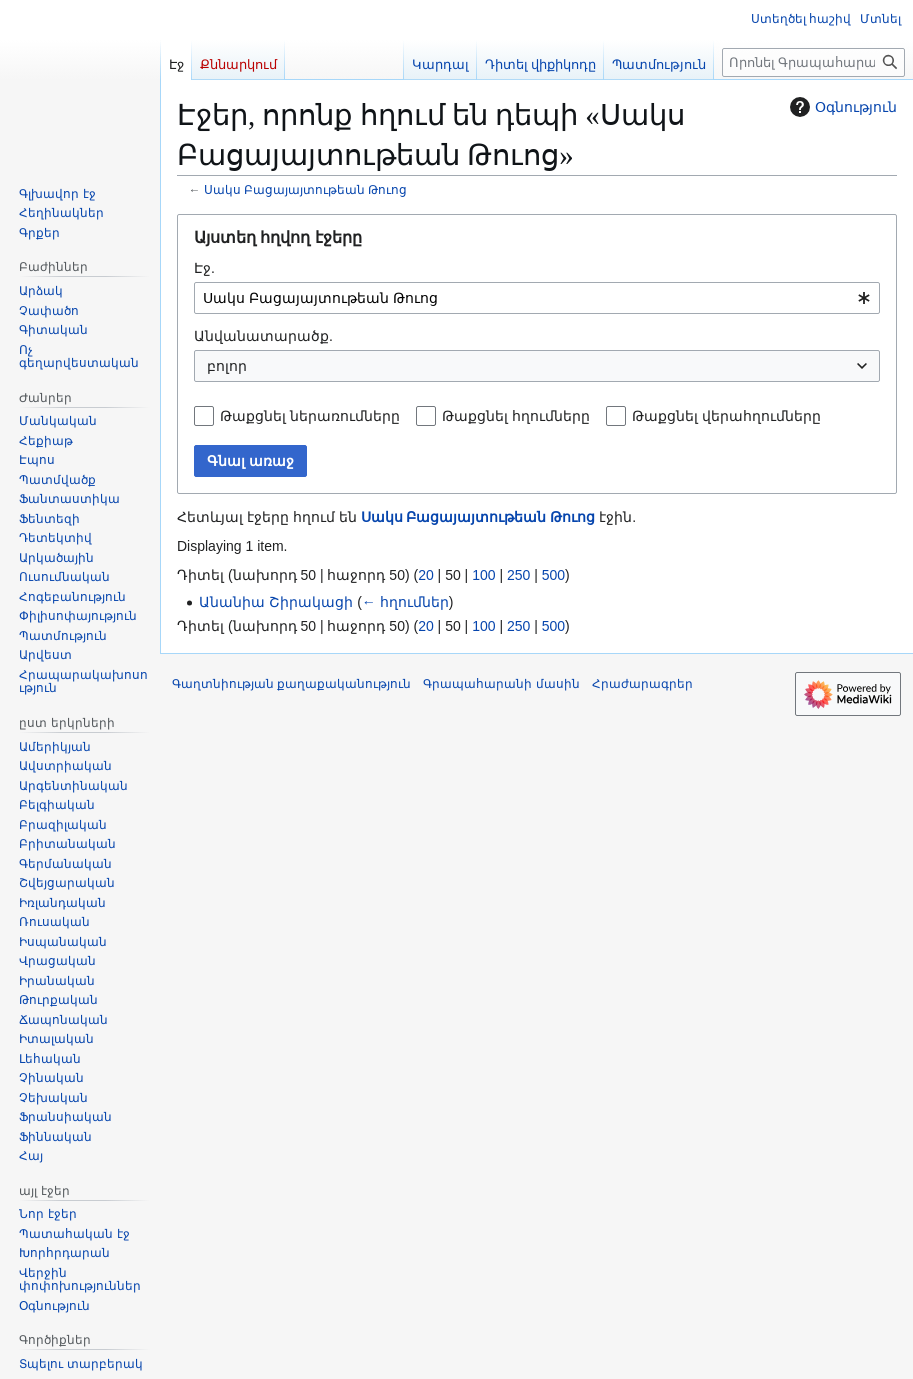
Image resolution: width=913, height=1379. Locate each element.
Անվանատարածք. (263, 336)
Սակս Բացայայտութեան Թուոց (306, 189)
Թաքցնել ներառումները (310, 416)
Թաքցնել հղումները (516, 416)
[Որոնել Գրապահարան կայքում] (813, 62)
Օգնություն (841, 107)
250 (518, 575)
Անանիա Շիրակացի (276, 602)
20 (426, 575)
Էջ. (204, 268)
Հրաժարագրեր (642, 684)
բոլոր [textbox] (227, 366)
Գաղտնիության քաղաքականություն (291, 684)
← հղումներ (405, 602)
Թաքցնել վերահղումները (726, 416)
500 (553, 575)
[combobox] (537, 298)
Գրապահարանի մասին (501, 684)
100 (483, 575)
